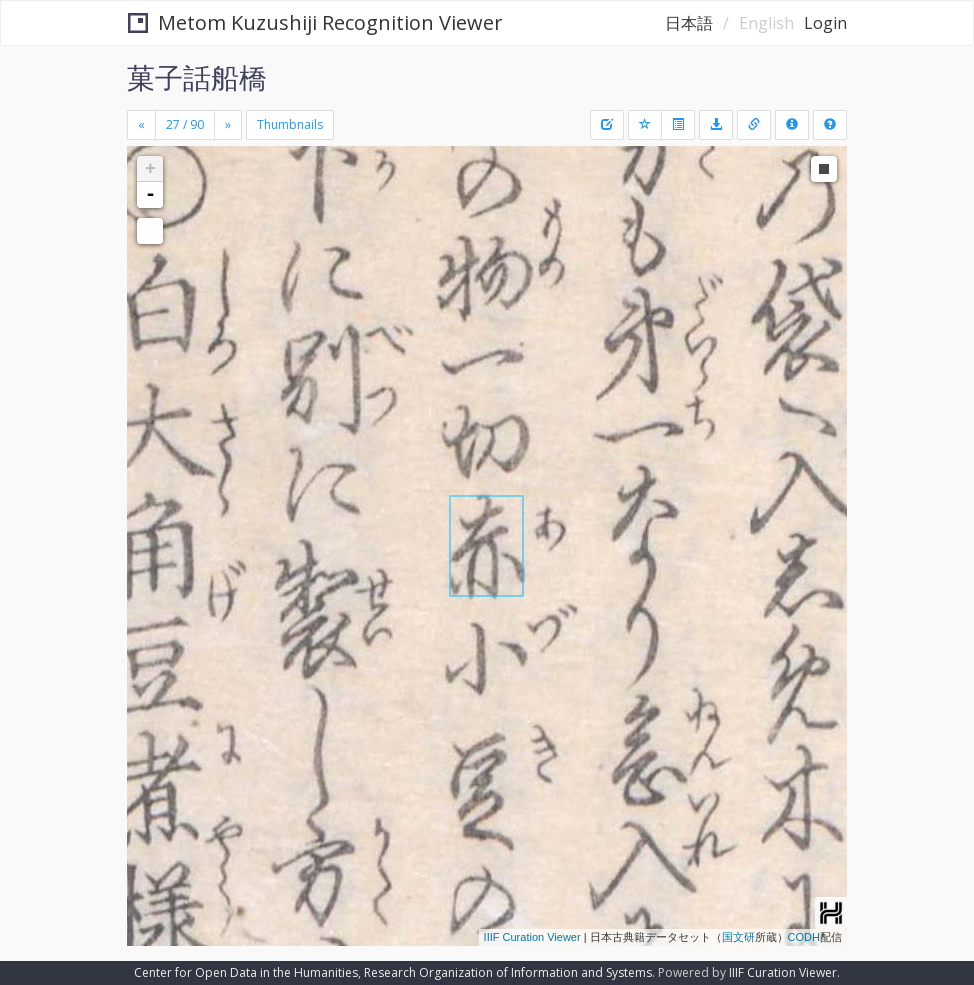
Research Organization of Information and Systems (508, 972)
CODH (804, 937)
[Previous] (141, 125)
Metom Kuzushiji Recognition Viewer (315, 22)
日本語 (689, 23)
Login (825, 23)
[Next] (228, 125)
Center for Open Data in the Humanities (246, 972)
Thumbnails (290, 124)
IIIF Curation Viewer (532, 937)
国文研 (738, 937)
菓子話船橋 (197, 77)
